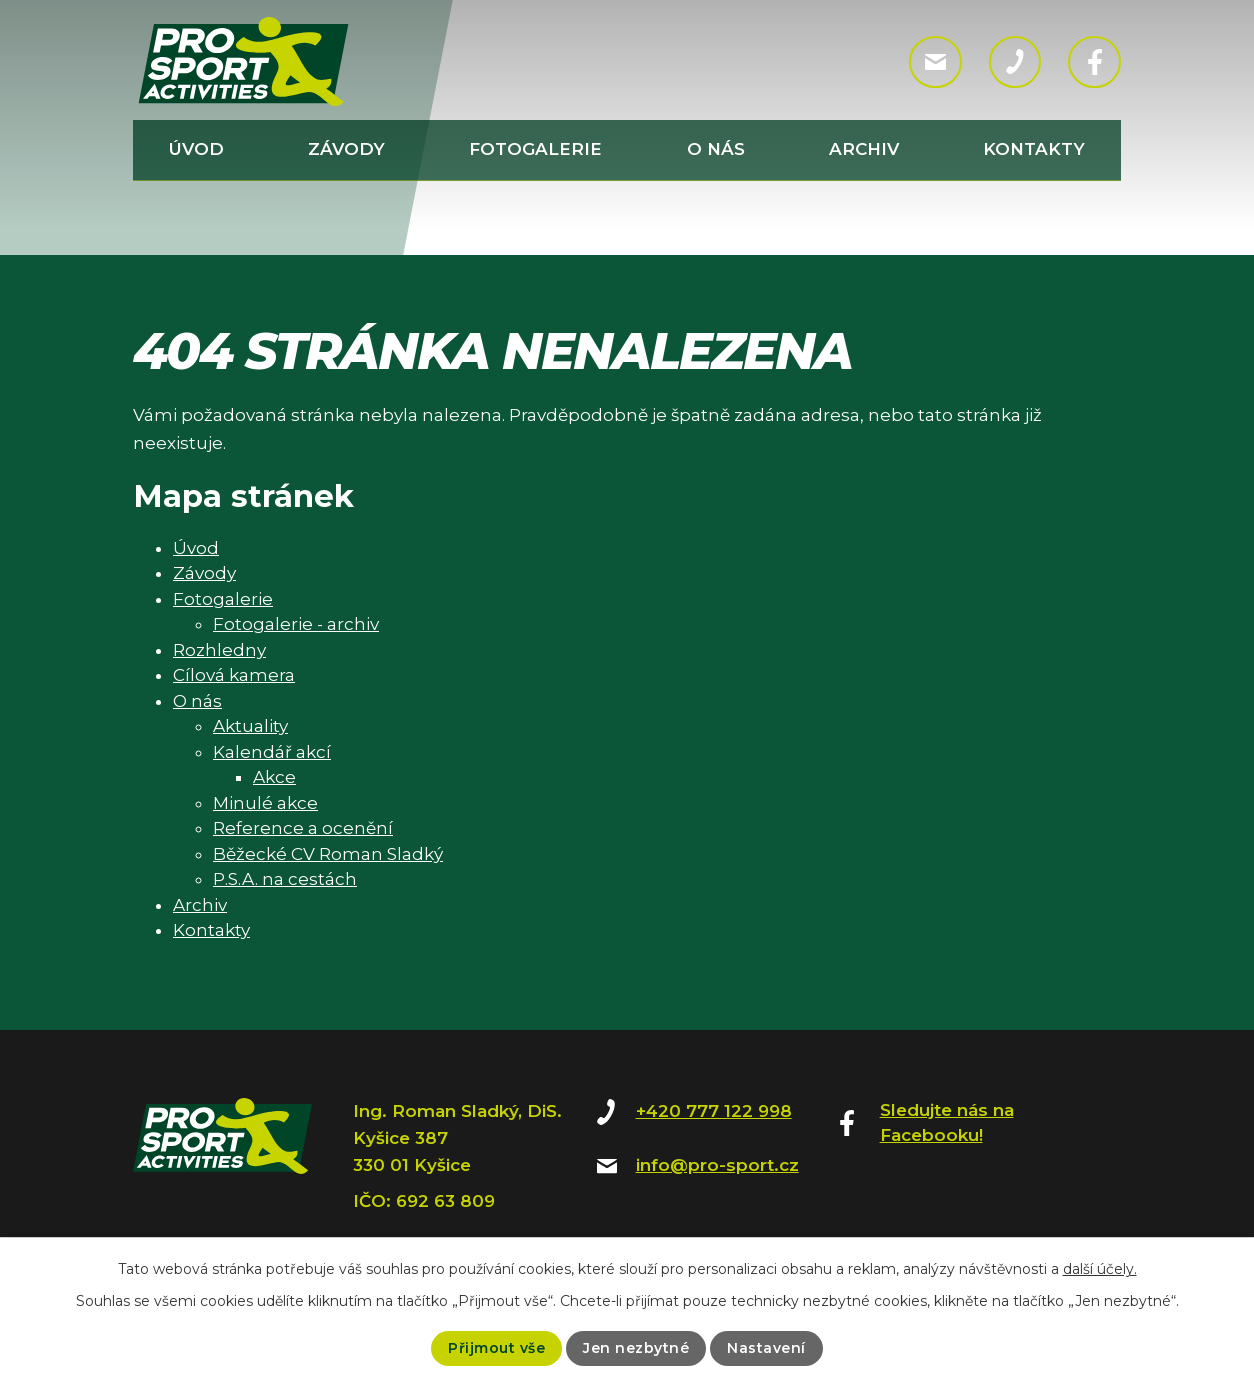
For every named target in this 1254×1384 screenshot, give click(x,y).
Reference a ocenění (303, 828)
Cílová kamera (234, 675)
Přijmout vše (496, 1348)
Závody (346, 149)
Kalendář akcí (272, 752)
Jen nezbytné (636, 1348)
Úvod (196, 149)
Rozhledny (219, 650)
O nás (716, 149)
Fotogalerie (535, 149)
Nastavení (766, 1348)
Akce (274, 777)
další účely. (1100, 1269)
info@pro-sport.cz (717, 1165)
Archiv (864, 149)
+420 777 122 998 (714, 1111)
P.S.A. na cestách (285, 879)
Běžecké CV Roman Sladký (328, 854)
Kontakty (1034, 149)
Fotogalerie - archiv (296, 624)
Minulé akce (265, 803)
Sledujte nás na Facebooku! (947, 1123)
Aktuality (250, 726)
